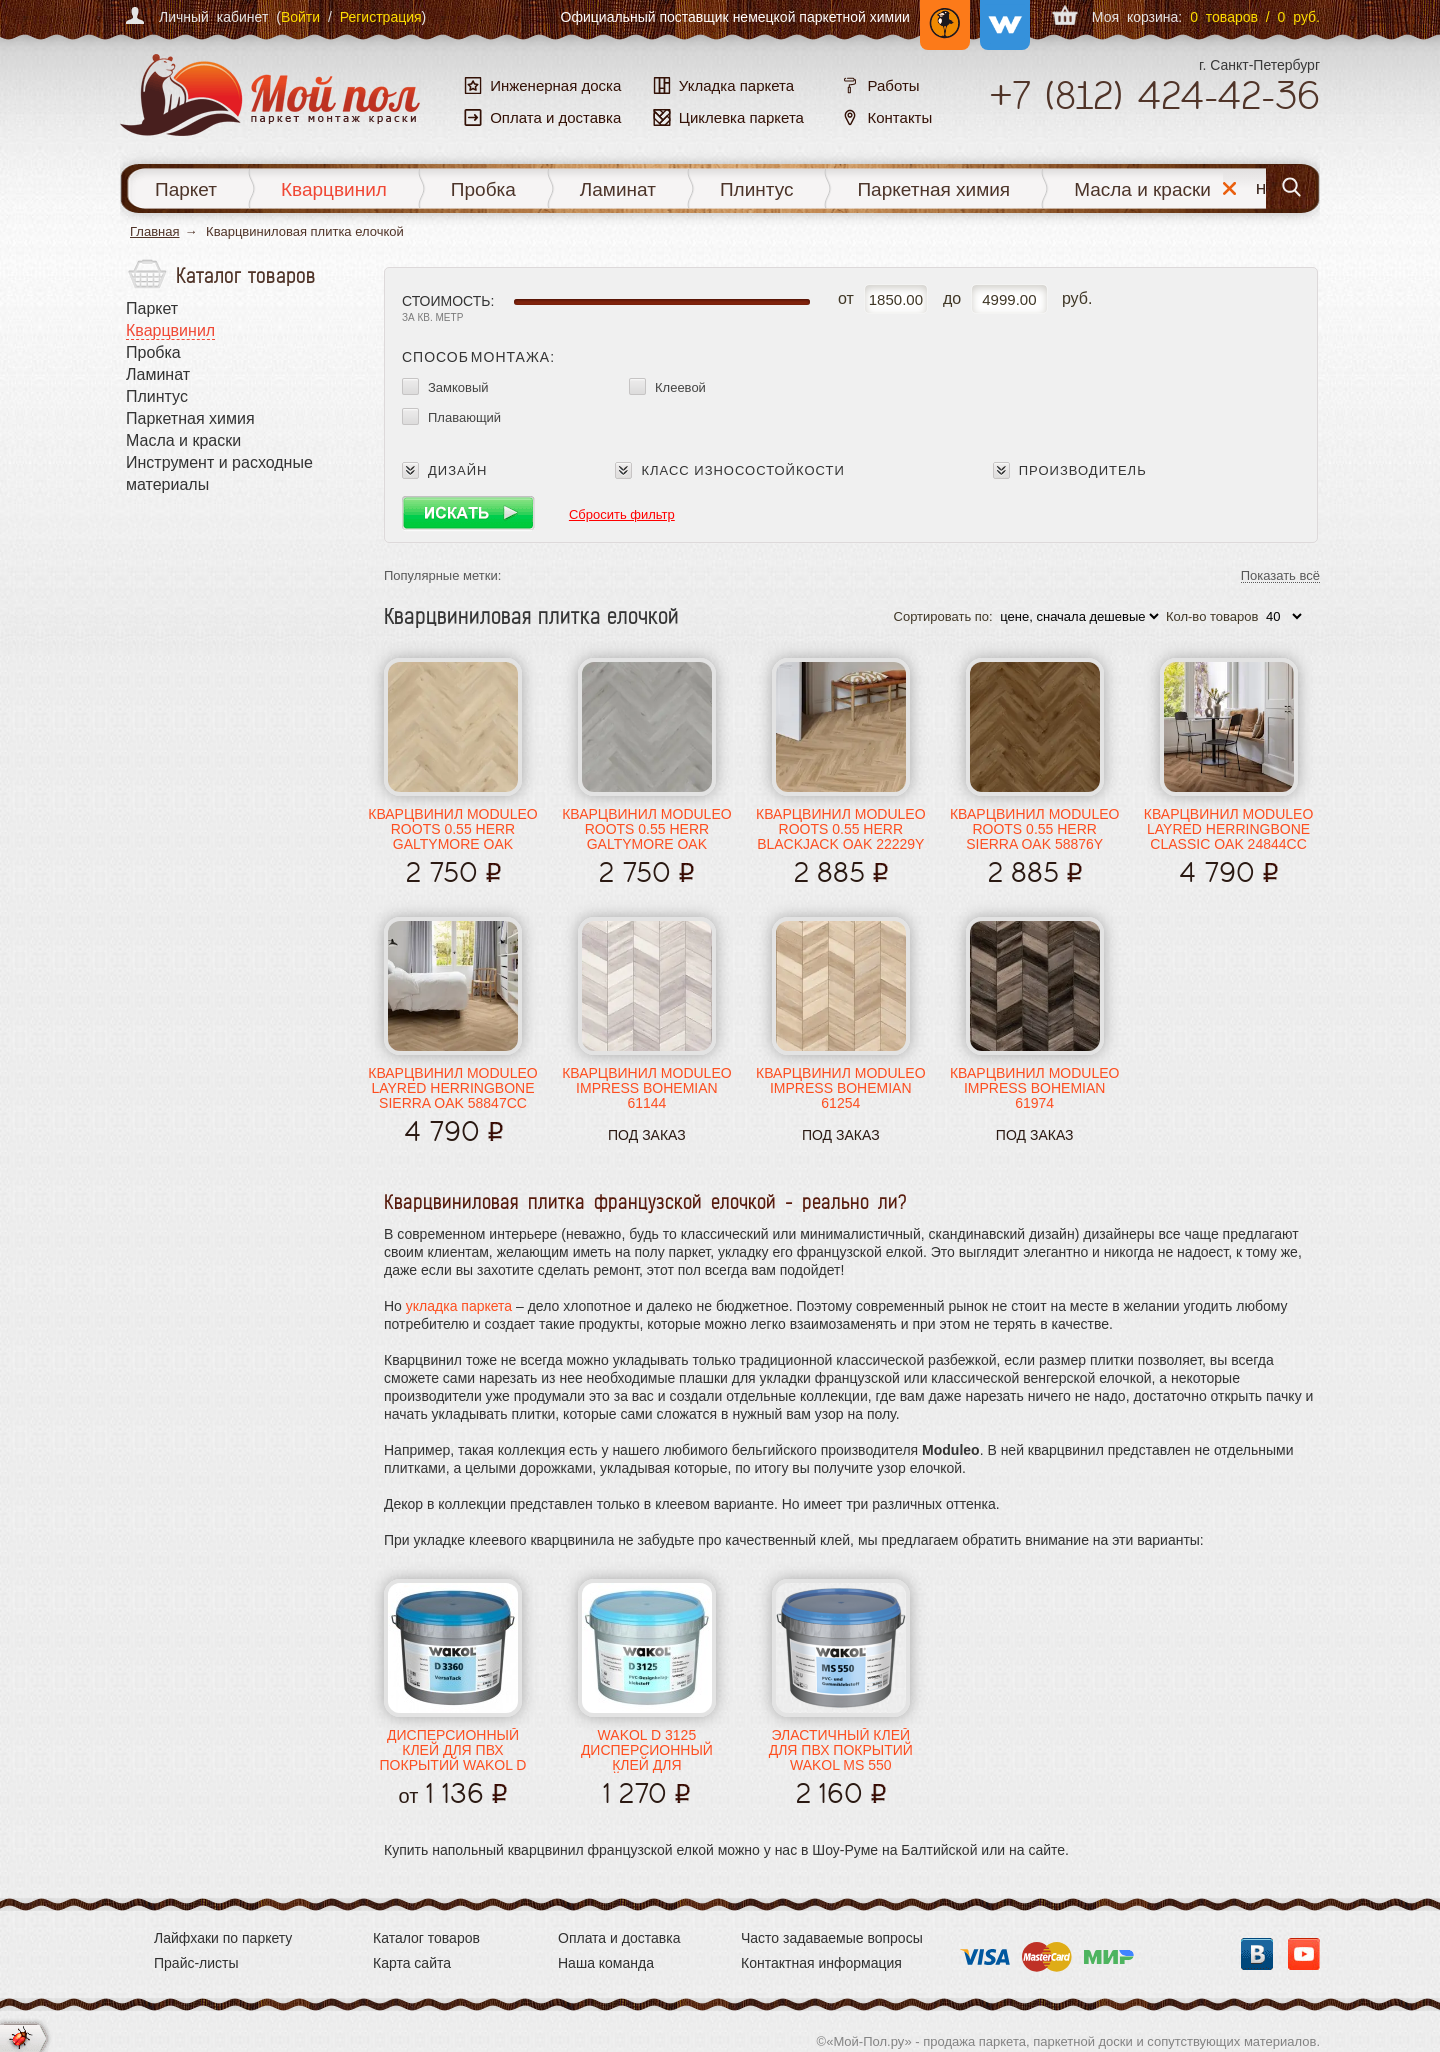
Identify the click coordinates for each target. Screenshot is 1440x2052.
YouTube (1304, 1954)
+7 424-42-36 (1154, 95)
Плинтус (757, 189)
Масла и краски (1142, 189)
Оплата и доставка (619, 1938)
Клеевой (680, 387)
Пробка (483, 189)
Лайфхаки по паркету (223, 1938)
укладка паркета (459, 1306)
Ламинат (618, 189)
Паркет (186, 189)
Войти (300, 17)
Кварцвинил (334, 189)
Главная (154, 231)
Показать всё (1280, 576)
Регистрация (381, 17)
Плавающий (464, 417)
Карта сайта (412, 1963)
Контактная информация (821, 1963)
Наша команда (606, 1963)
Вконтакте (1257, 1954)
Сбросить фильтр (622, 514)
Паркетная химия (933, 189)
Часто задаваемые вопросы (832, 1938)
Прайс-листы (196, 1963)
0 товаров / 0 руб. (1255, 17)
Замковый (458, 387)
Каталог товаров (426, 1938)
